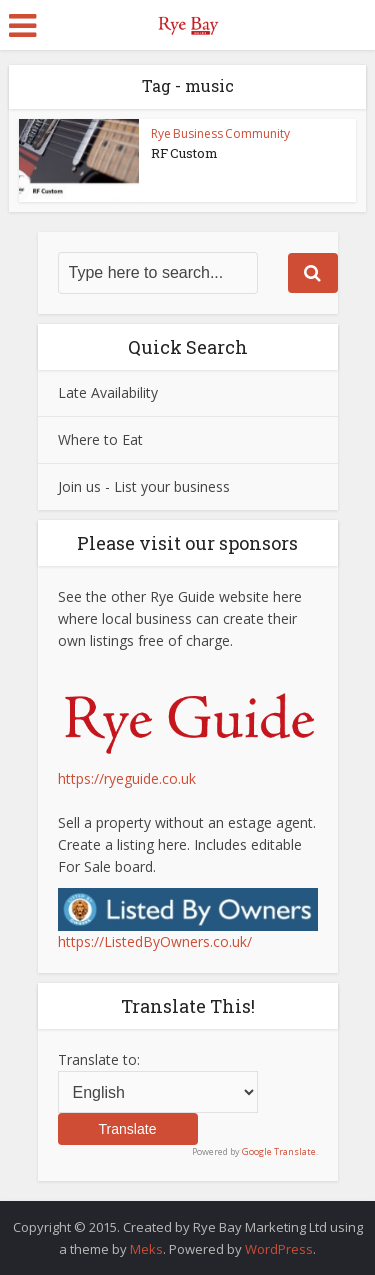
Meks (146, 1249)
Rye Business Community (220, 133)
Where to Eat (100, 439)
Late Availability (108, 392)
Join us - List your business (144, 486)
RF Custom (184, 153)
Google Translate (279, 1151)
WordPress (279, 1249)
